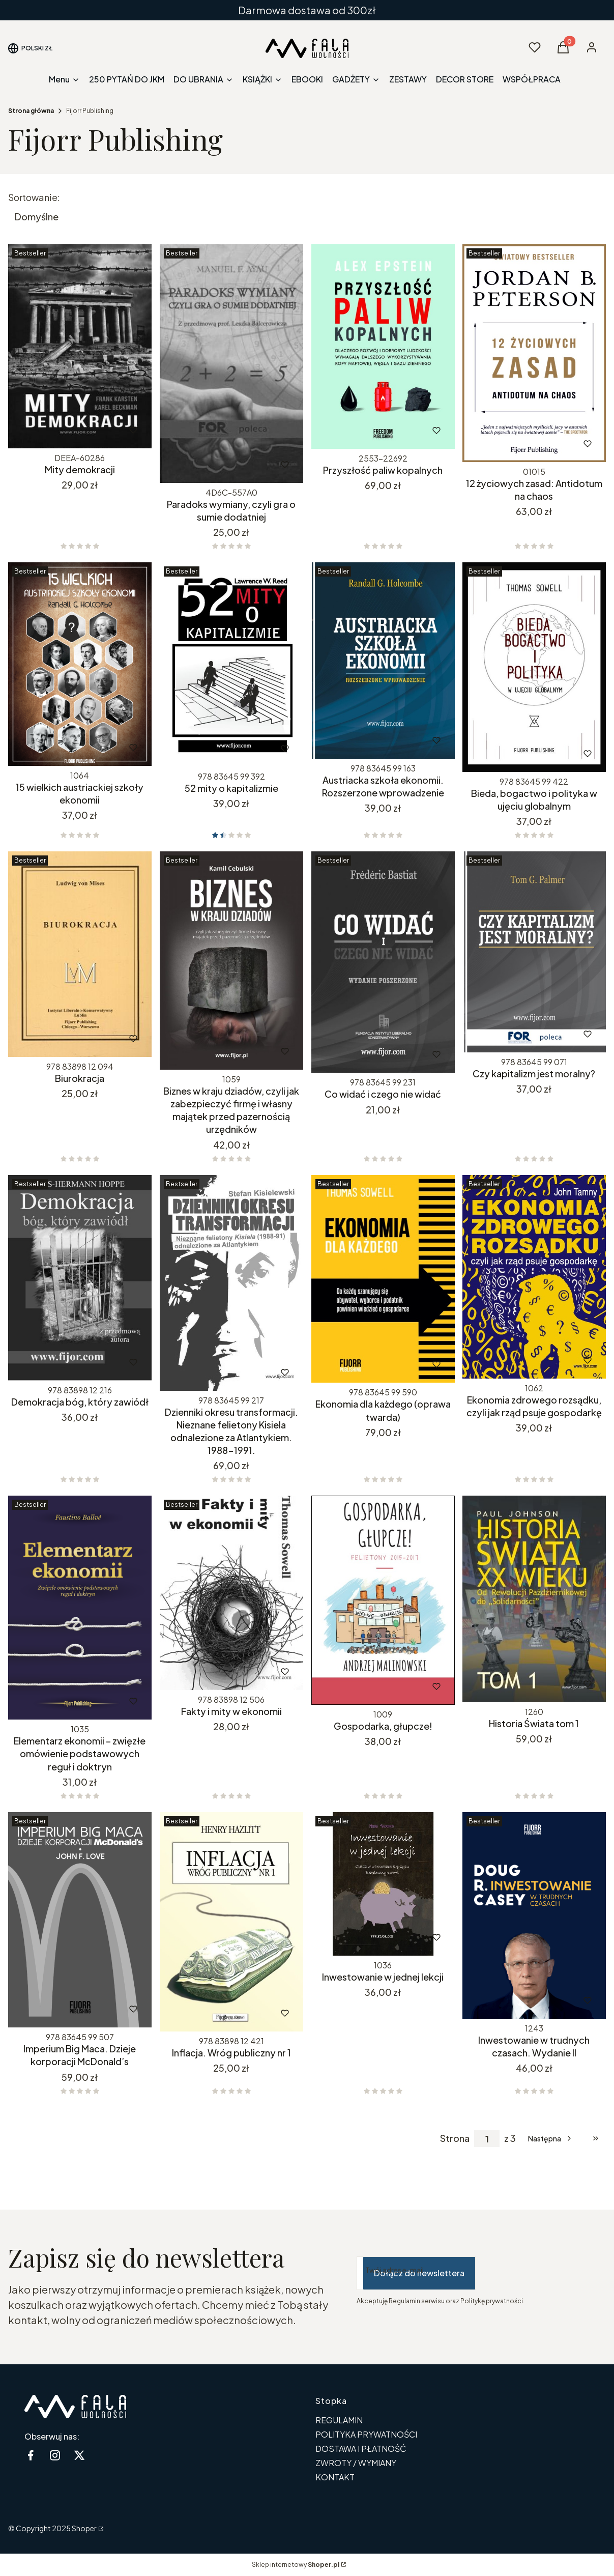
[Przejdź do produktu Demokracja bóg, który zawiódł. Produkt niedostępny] (80, 1278)
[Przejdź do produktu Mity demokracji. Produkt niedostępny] (80, 346)
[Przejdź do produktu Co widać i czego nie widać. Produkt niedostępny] (383, 962)
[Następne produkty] (550, 2138)
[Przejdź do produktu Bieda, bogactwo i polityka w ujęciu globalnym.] (534, 667)
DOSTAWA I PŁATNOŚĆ (360, 2448)
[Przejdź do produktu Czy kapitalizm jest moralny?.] (534, 951)
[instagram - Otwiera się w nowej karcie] (55, 2455)
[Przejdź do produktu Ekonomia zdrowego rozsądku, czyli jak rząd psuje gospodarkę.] (534, 1277)
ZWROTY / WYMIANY (355, 2462)
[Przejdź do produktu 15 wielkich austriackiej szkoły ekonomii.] (80, 664)
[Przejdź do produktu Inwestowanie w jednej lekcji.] (383, 1884)
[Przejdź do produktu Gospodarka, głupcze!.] (383, 1600)
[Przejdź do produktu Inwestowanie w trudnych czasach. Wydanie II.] (534, 1915)
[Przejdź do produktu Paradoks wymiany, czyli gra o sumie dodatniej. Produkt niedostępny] (231, 363)
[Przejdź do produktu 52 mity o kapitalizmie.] (231, 664)
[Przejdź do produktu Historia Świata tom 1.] (534, 1599)
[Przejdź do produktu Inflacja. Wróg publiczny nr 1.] (231, 1921)
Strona (455, 2138)
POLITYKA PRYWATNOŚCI (366, 2434)
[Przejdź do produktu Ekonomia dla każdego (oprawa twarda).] (383, 1279)
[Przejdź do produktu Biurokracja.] (80, 954)
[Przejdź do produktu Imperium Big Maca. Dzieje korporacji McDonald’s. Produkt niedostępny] (80, 1919)
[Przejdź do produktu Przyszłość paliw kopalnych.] (383, 346)
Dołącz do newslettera (419, 2273)
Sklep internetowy (295, 2564)
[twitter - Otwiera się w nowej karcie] (79, 2455)
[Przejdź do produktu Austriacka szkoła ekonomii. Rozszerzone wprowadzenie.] (383, 660)
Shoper (84, 2528)
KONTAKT (335, 2477)
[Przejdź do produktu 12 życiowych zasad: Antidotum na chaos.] (534, 353)
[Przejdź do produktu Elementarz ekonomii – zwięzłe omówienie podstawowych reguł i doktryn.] (80, 1608)
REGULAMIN (339, 2420)
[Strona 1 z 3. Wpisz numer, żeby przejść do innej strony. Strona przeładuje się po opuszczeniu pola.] (487, 2138)
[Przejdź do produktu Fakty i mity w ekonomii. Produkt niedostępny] (231, 1593)
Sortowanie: (34, 197)
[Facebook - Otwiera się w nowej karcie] (30, 2455)
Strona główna (31, 111)
